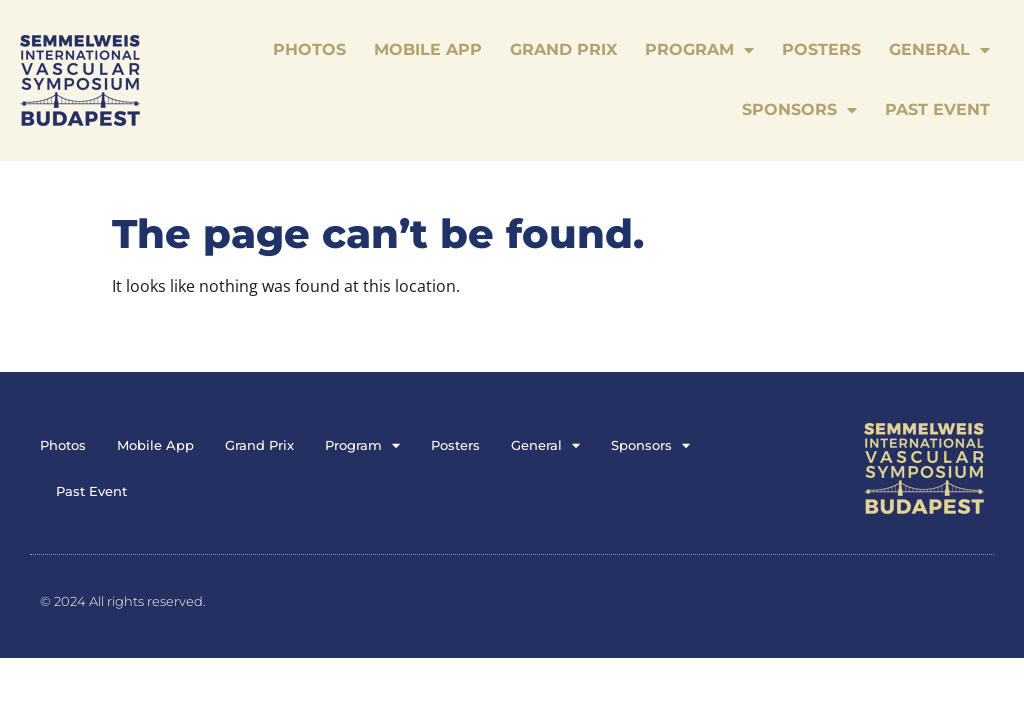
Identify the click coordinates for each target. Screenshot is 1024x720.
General (939, 50)
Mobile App (428, 49)
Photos (309, 49)
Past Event (937, 109)
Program (699, 50)
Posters (821, 49)
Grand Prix (563, 49)
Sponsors (799, 110)
